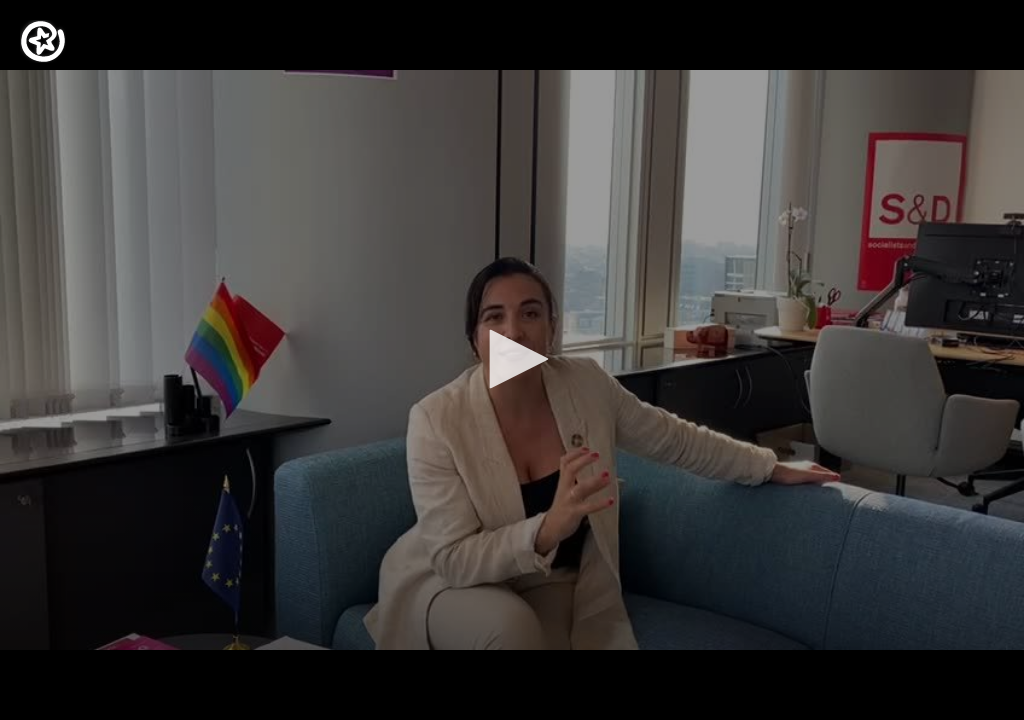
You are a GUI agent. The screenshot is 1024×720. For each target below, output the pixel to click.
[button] (512, 359)
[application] (512, 360)
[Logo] (43, 41)
